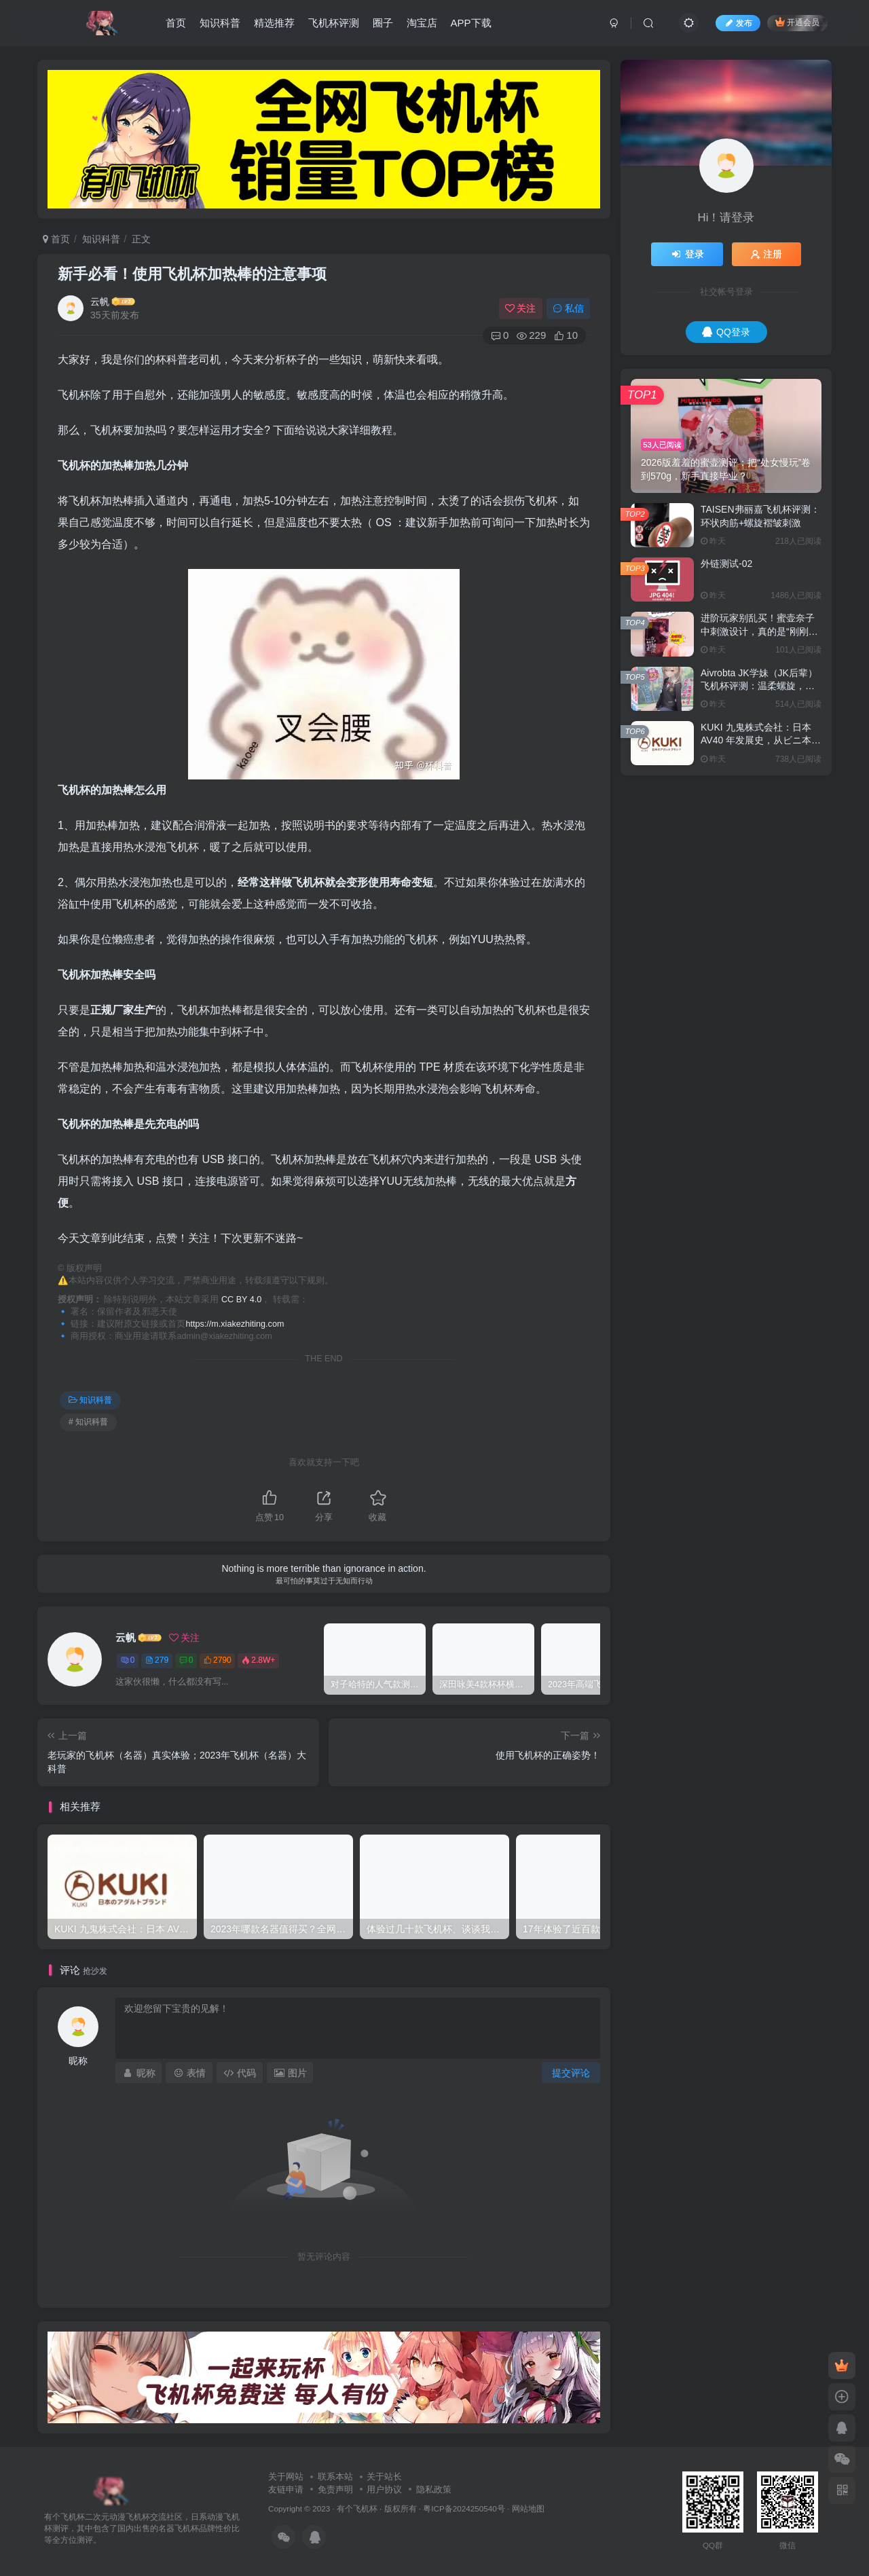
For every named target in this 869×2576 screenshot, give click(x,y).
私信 (568, 308)
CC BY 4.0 (241, 1299)
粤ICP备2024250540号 (463, 2508)
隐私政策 (433, 2489)
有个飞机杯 (357, 2508)
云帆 (99, 301)
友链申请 (285, 2489)
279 (156, 1660)
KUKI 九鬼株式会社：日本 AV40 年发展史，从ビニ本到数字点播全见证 (761, 740)
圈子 (383, 23)
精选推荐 (274, 23)
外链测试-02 (726, 563)
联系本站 (335, 2476)
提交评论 (571, 2072)
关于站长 (384, 2476)
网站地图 (528, 2508)
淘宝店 (422, 23)
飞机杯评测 (333, 23)
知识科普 (220, 23)
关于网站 (285, 2476)
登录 (687, 254)
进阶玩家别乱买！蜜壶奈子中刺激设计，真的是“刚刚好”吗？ (761, 631)
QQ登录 (726, 332)
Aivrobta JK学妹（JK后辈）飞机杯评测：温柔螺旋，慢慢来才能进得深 (759, 686)
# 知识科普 (88, 1422)
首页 (176, 23)
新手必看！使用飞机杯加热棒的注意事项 (192, 273)
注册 (766, 254)
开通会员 (797, 22)
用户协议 (384, 2489)
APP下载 (471, 23)
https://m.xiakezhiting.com (235, 1324)
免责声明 (335, 2489)
